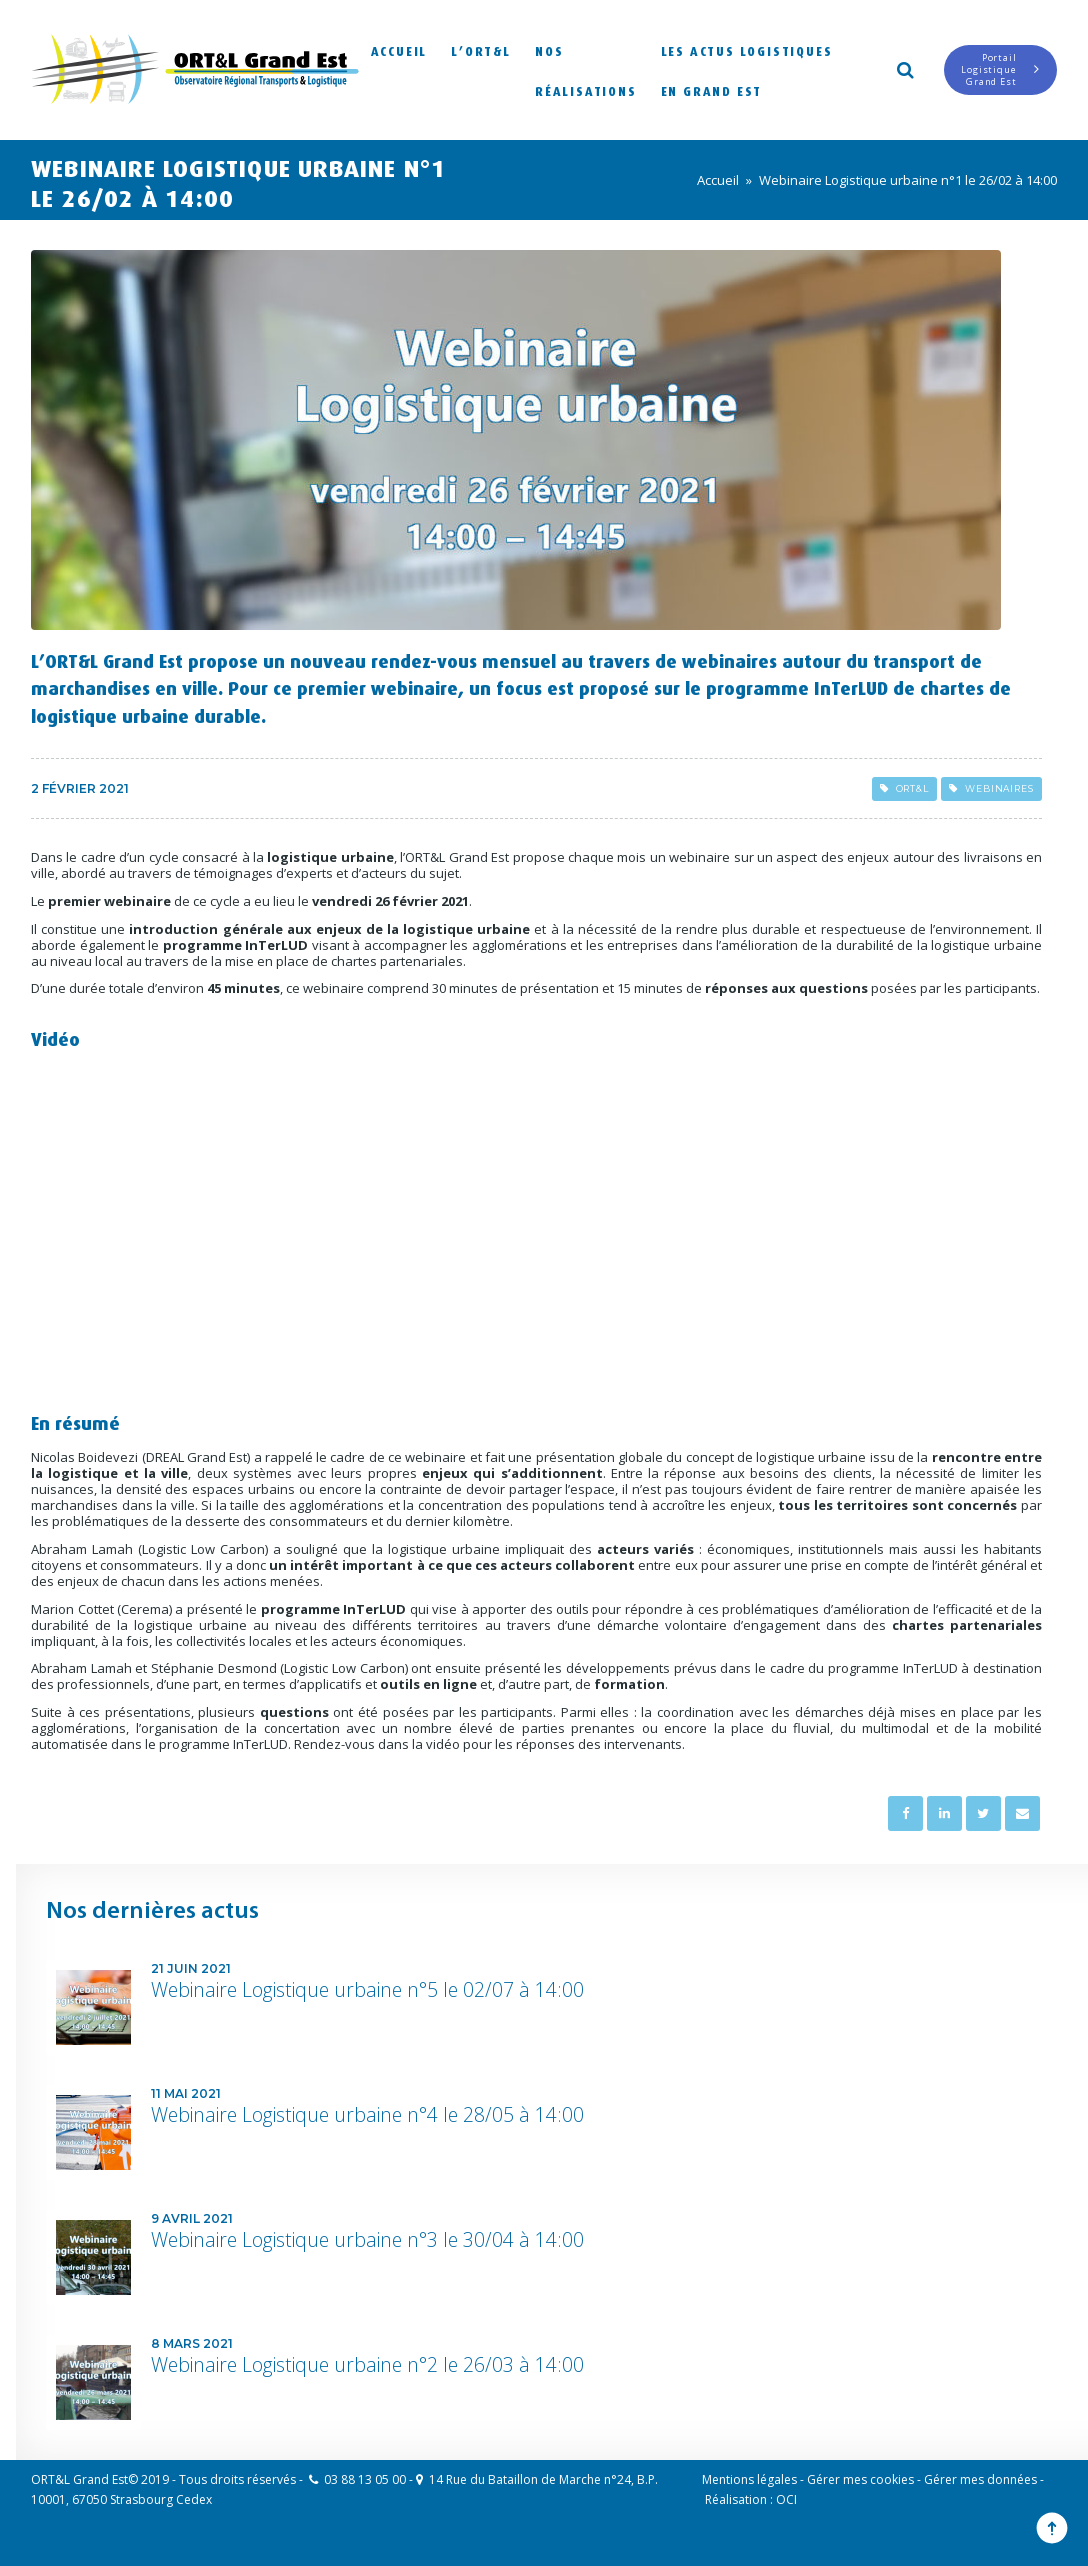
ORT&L (904, 788)
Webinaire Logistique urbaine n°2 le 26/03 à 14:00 (367, 2364)
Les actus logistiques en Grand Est (747, 69)
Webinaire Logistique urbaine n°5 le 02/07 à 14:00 (367, 1989)
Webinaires (991, 788)
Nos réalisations (586, 69)
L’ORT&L (481, 49)
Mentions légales (749, 2479)
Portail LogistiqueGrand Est (1000, 69)
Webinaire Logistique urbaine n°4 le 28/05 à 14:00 (367, 2114)
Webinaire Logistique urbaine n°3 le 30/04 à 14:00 (367, 2239)
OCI (786, 2499)
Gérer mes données (980, 2479)
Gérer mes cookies (860, 2479)
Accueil (399, 49)
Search (904, 68)
